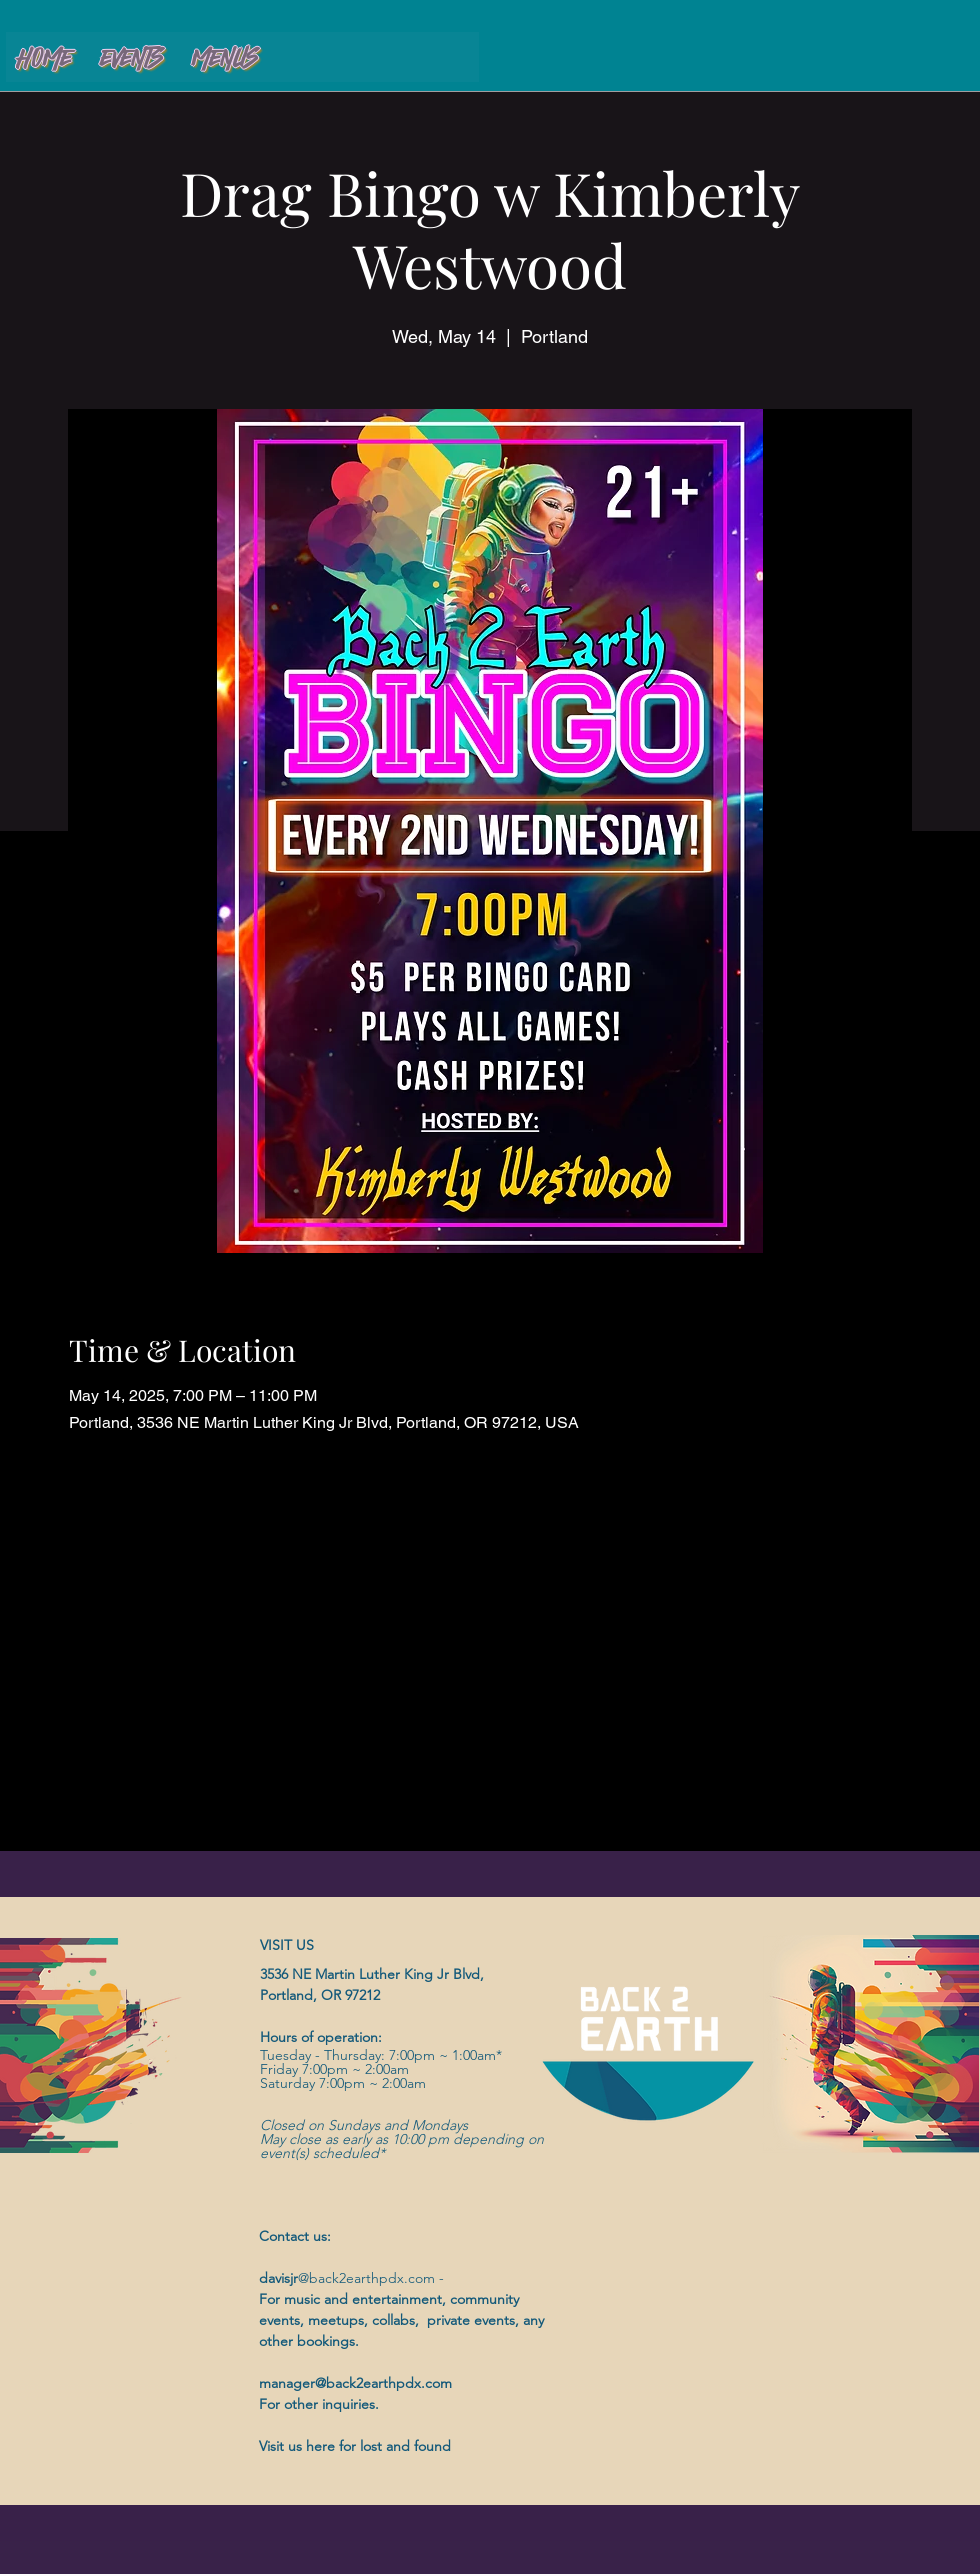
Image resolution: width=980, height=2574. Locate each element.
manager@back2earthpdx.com (355, 2383)
